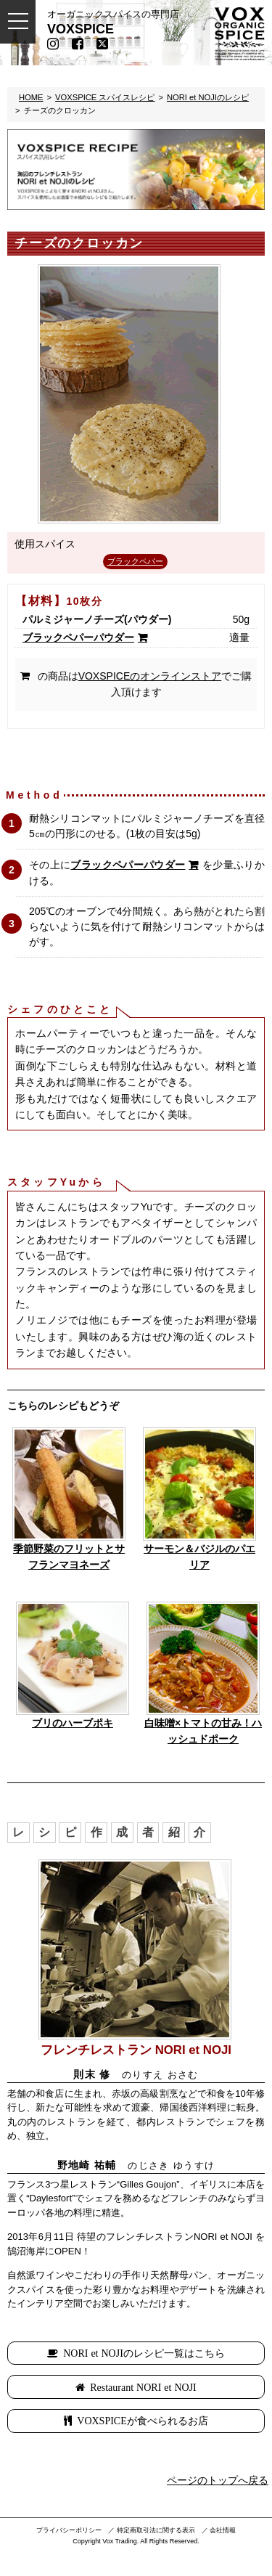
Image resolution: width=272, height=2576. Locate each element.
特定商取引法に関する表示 (156, 2530)
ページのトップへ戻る (217, 2480)
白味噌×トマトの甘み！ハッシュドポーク (203, 1731)
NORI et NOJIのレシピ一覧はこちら (144, 2353)
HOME (31, 97)
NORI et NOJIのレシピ (208, 97)
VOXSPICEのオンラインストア (150, 676)
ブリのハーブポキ (72, 1723)
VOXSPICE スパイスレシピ (104, 97)
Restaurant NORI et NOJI (143, 2387)
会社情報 (223, 2530)
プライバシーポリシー (69, 2530)
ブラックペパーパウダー (78, 637)
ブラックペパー (135, 561)
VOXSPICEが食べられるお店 (142, 2421)
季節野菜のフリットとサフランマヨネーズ (69, 1556)
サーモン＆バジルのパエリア (199, 1556)
